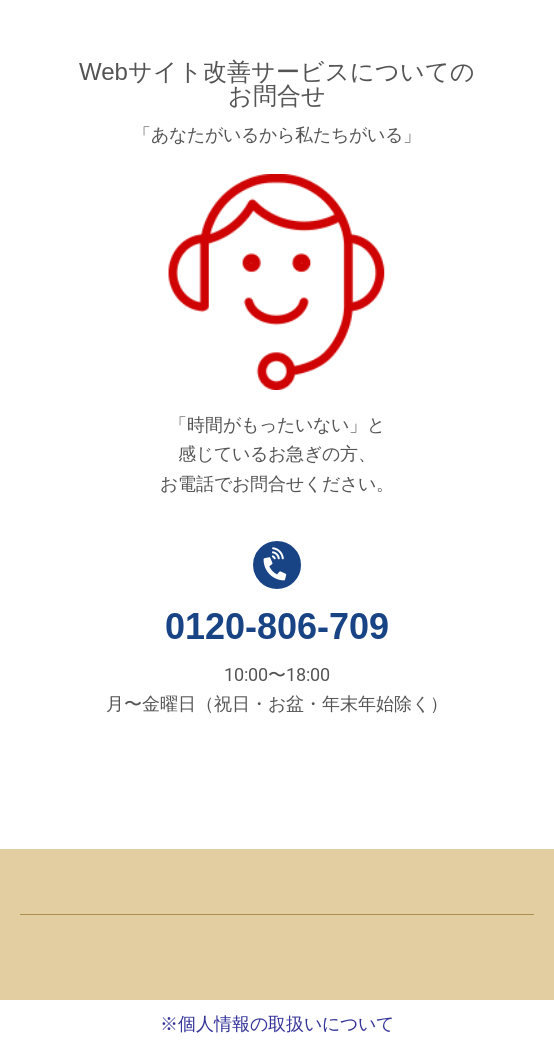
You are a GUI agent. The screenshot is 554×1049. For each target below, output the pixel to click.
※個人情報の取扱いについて (277, 1024)
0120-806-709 (277, 626)
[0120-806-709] (277, 565)
